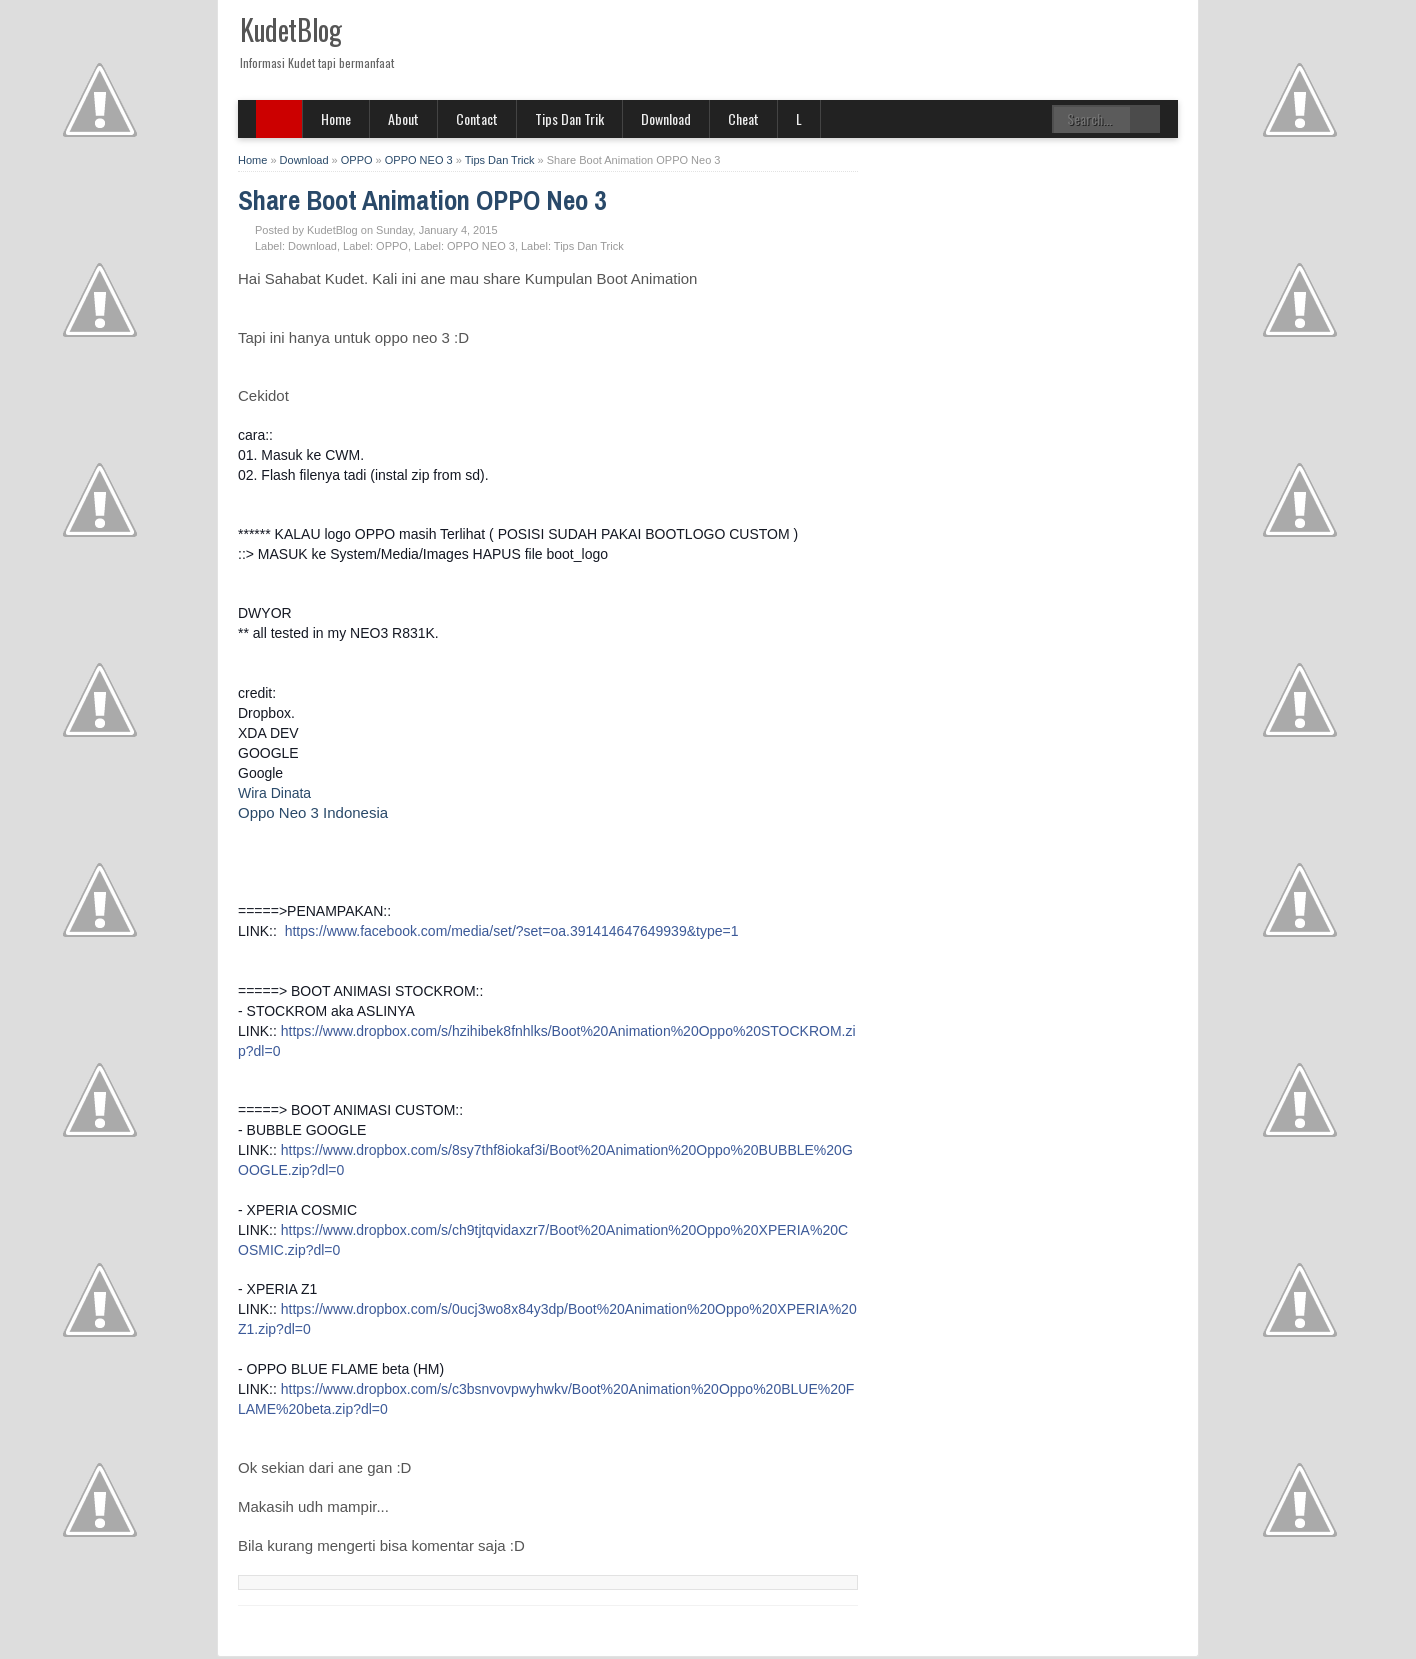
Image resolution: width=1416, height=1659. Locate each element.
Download (666, 118)
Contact (477, 118)
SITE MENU (279, 119)
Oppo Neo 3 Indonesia (313, 812)
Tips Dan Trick (589, 246)
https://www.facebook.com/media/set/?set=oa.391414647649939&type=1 (512, 931)
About (403, 118)
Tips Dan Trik (569, 118)
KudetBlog (290, 29)
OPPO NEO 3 (481, 246)
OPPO (392, 246)
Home (336, 118)
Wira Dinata (274, 793)
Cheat (743, 118)
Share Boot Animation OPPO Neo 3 (422, 200)
